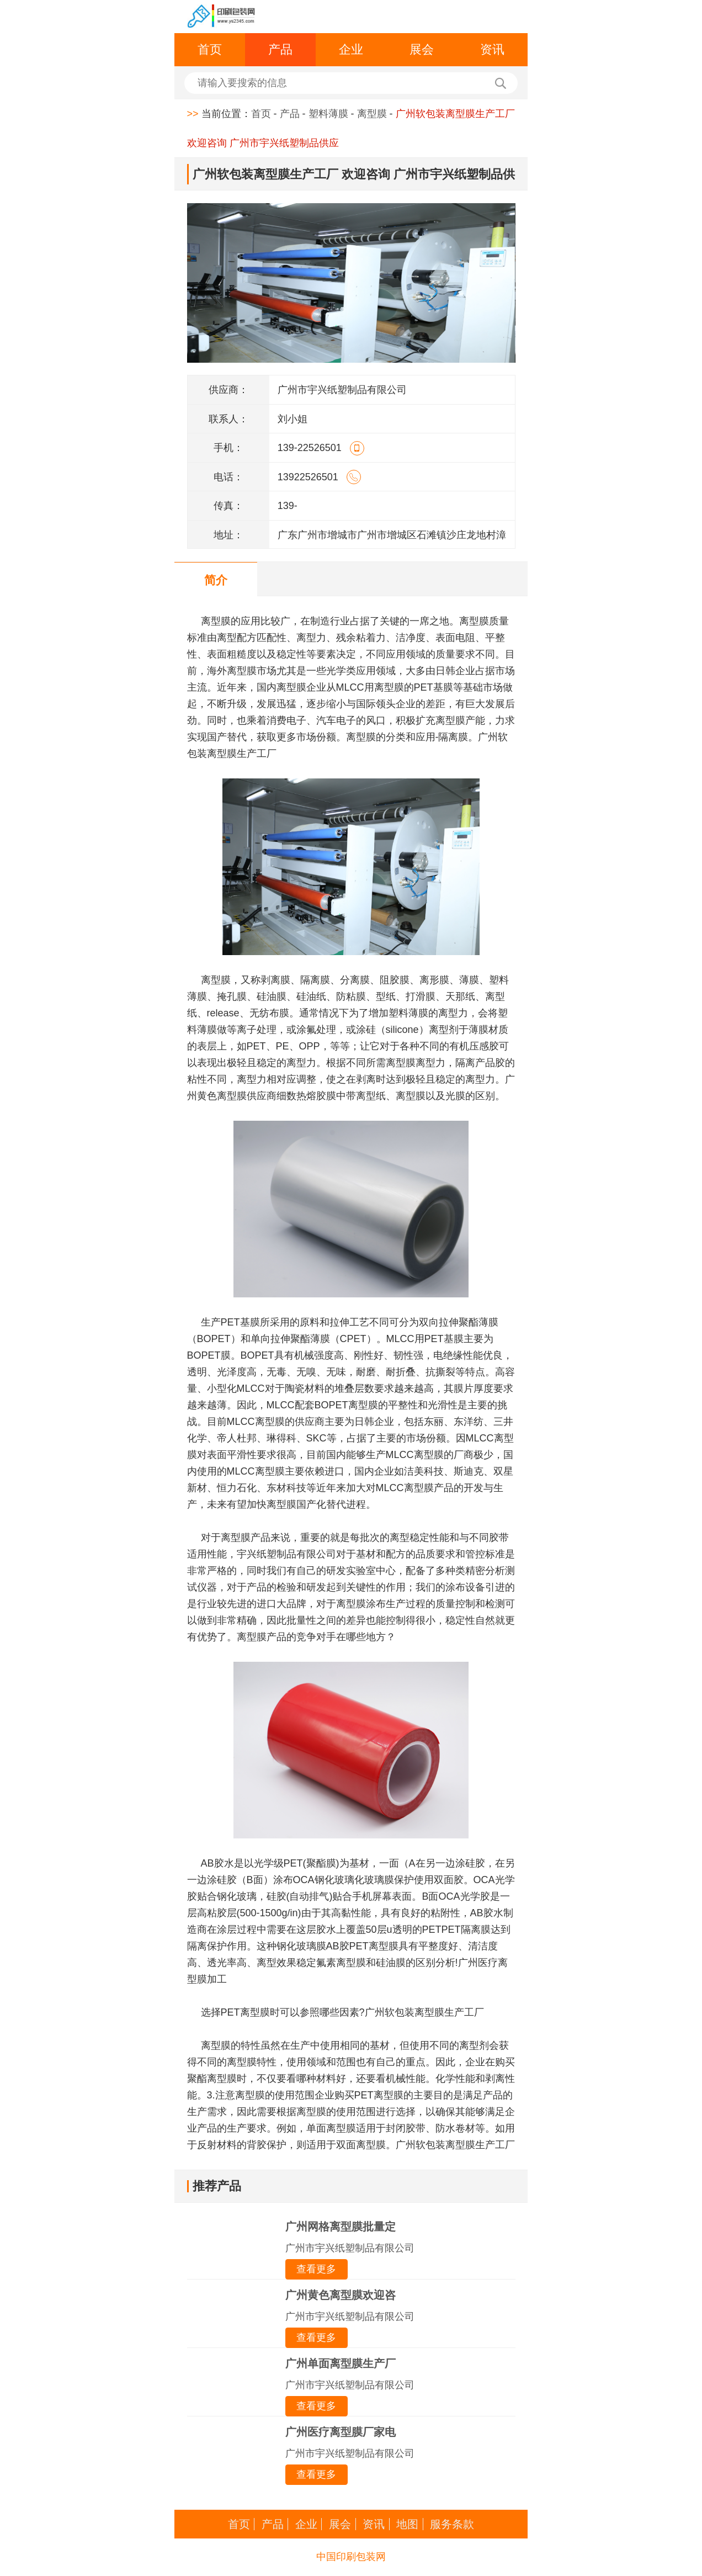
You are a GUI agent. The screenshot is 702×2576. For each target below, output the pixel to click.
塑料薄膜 (328, 113)
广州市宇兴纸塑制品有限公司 (349, 2248)
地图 (407, 2524)
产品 (280, 49)
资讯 (492, 49)
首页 (210, 49)
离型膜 (372, 113)
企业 (351, 49)
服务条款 (452, 2524)
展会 (422, 49)
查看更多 (316, 2269)
